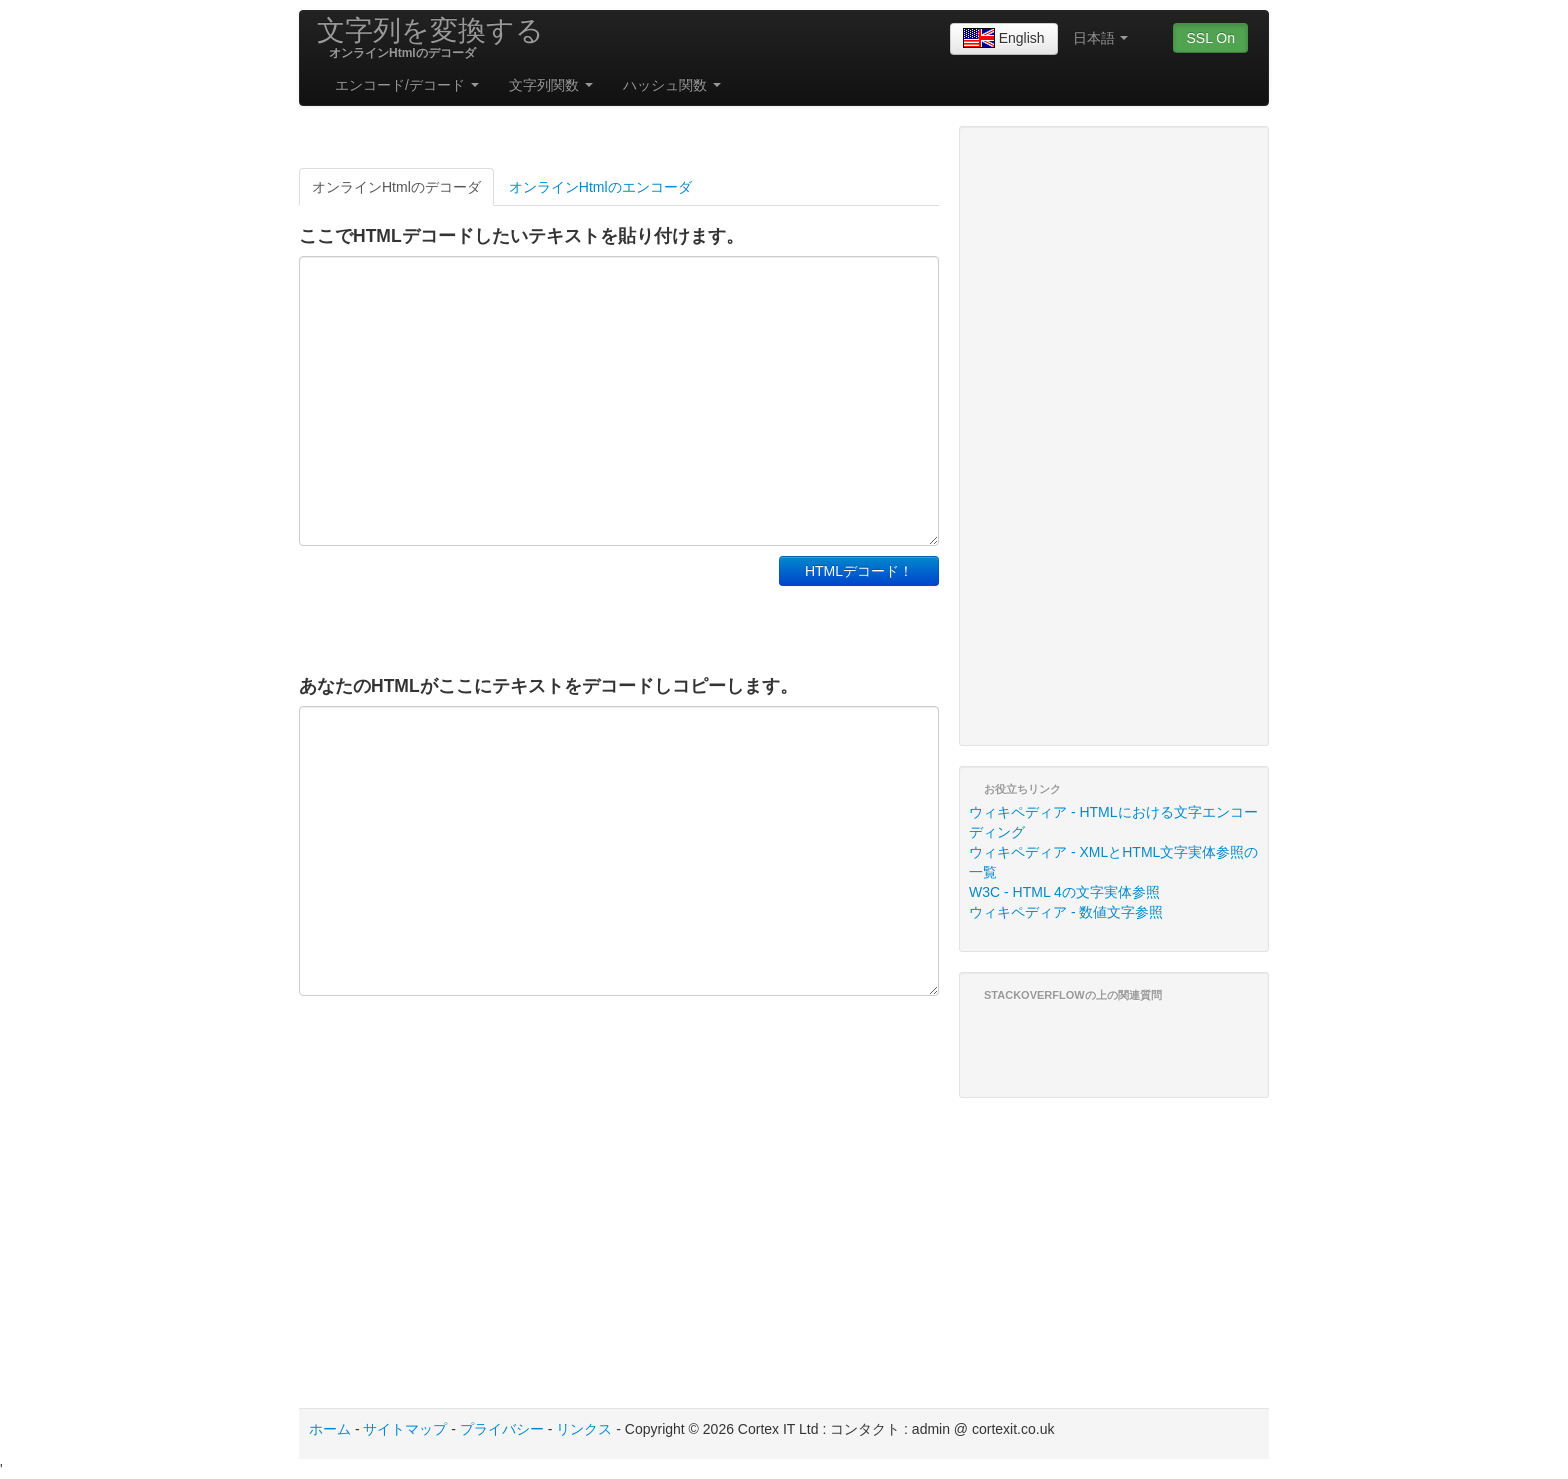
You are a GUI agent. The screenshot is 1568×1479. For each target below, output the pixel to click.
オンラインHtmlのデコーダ (396, 187)
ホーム (330, 1429)
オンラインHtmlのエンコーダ (600, 187)
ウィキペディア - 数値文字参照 (1066, 912)
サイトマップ (405, 1429)
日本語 (1101, 38)
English (1004, 39)
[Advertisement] (533, 606)
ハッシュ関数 (672, 85)
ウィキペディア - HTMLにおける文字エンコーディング (1113, 822)
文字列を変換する (430, 30)
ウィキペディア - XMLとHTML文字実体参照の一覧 (1113, 862)
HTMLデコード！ (859, 571)
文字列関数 (551, 85)
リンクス (584, 1429)
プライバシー (502, 1429)
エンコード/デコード (407, 85)
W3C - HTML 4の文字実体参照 (1064, 892)
